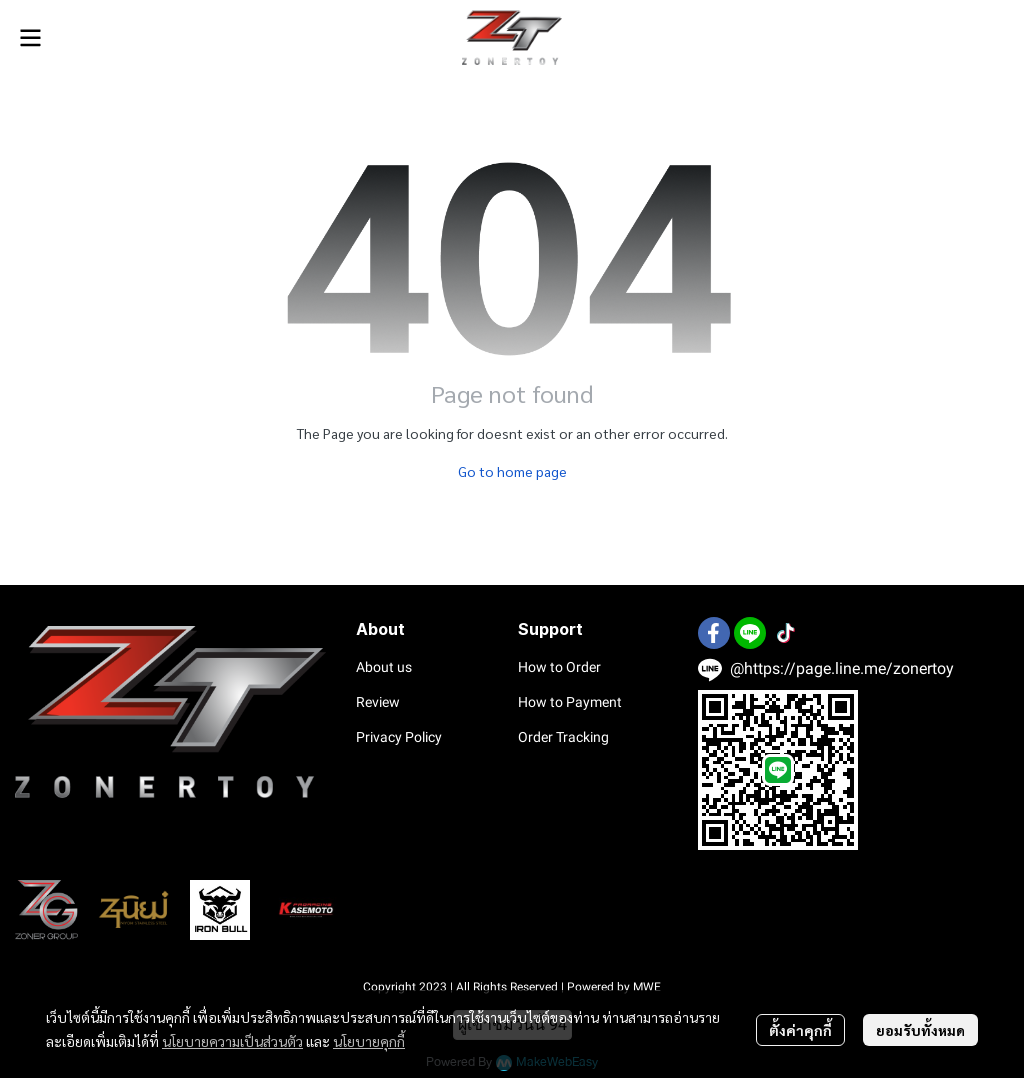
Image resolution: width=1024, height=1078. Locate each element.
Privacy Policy (399, 737)
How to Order (559, 667)
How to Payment (570, 702)
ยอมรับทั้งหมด (920, 1030)
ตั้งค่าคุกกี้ (800, 1030)
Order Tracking (563, 737)
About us (384, 667)
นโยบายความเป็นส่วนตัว (232, 1041)
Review (378, 702)
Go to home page (512, 471)
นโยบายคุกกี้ (369, 1041)
